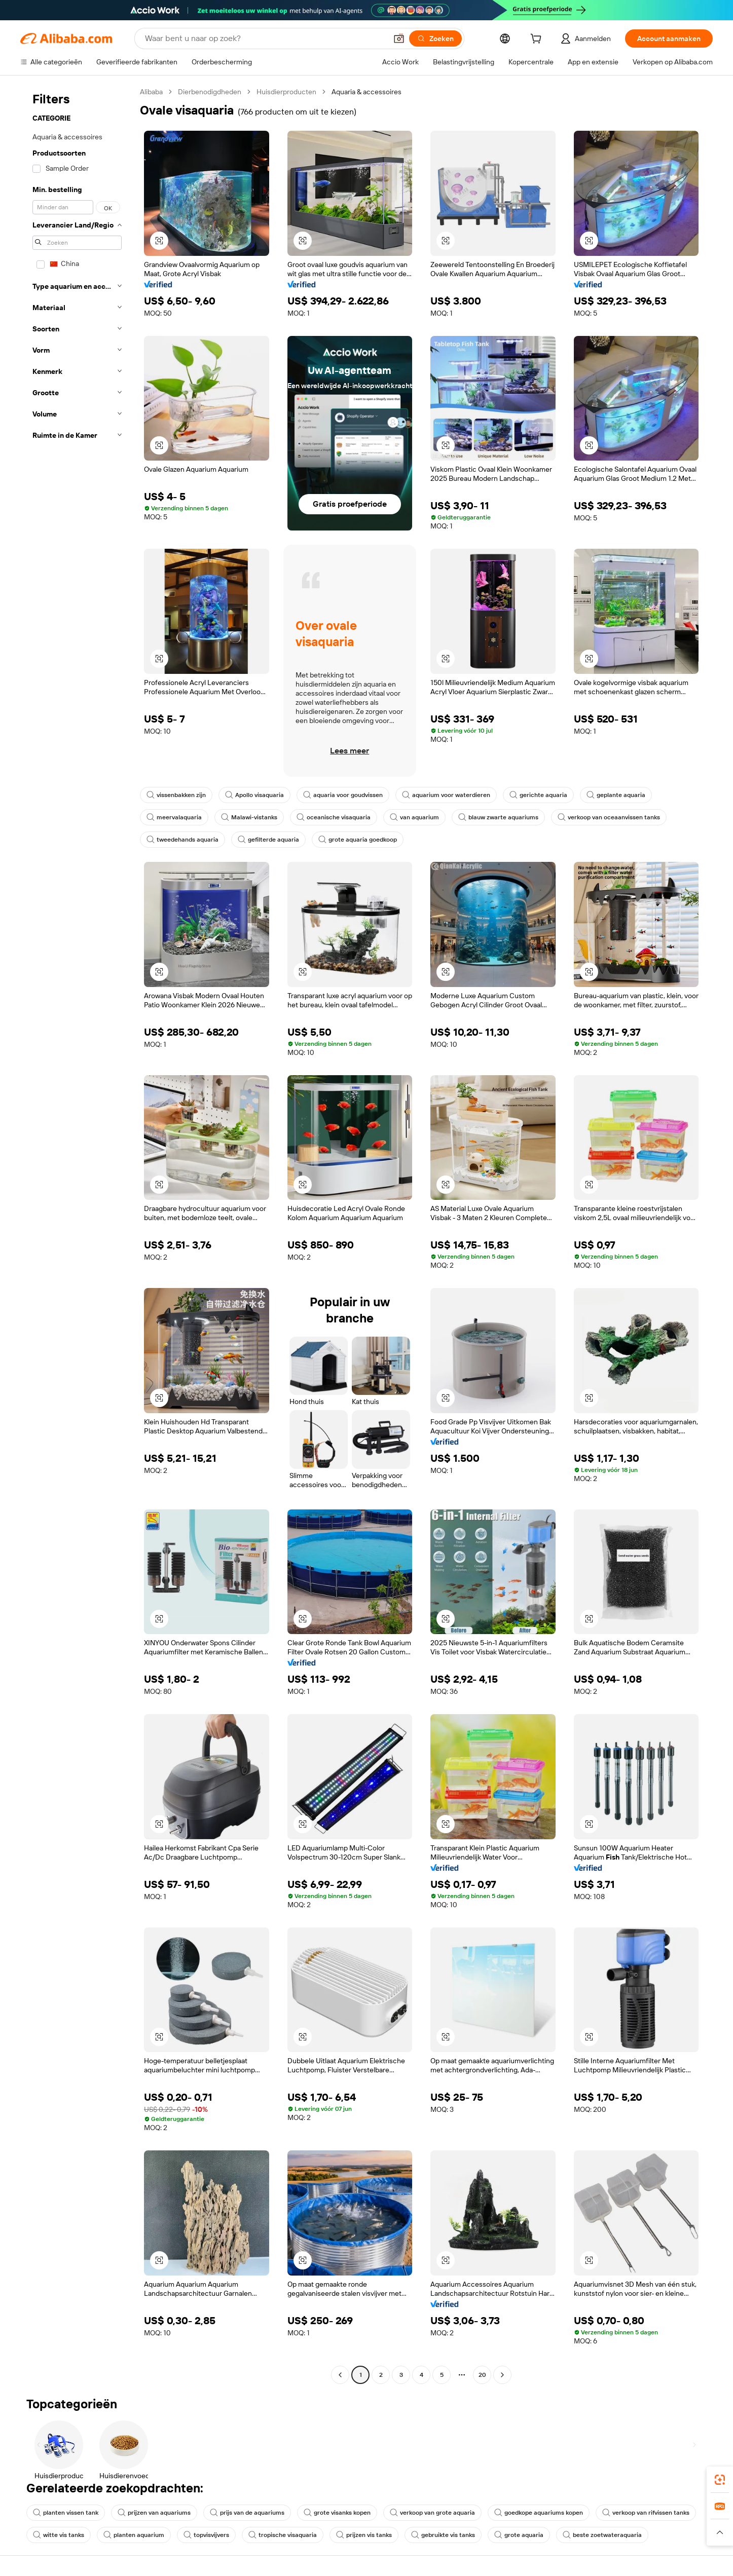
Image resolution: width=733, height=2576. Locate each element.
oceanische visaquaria (334, 817)
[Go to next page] (502, 2375)
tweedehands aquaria (182, 840)
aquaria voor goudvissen (343, 795)
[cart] (537, 40)
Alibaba (151, 92)
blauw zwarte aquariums (498, 817)
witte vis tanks (58, 2535)
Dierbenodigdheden (209, 92)
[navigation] (77, 1234)
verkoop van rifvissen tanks (645, 2513)
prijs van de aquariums (247, 2513)
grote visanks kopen (337, 2513)
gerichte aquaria (538, 795)
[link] (720, 2480)
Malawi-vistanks (249, 817)
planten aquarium (133, 2535)
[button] (399, 38)
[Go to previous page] (340, 2375)
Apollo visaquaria (254, 795)
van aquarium (414, 817)
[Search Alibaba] (265, 38)
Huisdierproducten (286, 92)
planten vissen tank (65, 2513)
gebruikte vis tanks (443, 2535)
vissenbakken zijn (176, 795)
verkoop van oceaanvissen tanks (609, 817)
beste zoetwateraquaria (602, 2535)
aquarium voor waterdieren (446, 795)
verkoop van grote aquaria (432, 2513)
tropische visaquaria (282, 2535)
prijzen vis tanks (364, 2535)
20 (482, 2374)
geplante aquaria (616, 795)
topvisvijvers (206, 2535)
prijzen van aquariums (154, 2513)
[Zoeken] (435, 38)
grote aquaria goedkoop (357, 840)
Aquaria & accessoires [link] (366, 92)
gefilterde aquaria (268, 840)
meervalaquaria (174, 817)
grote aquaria (518, 2535)
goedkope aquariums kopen (538, 2513)
